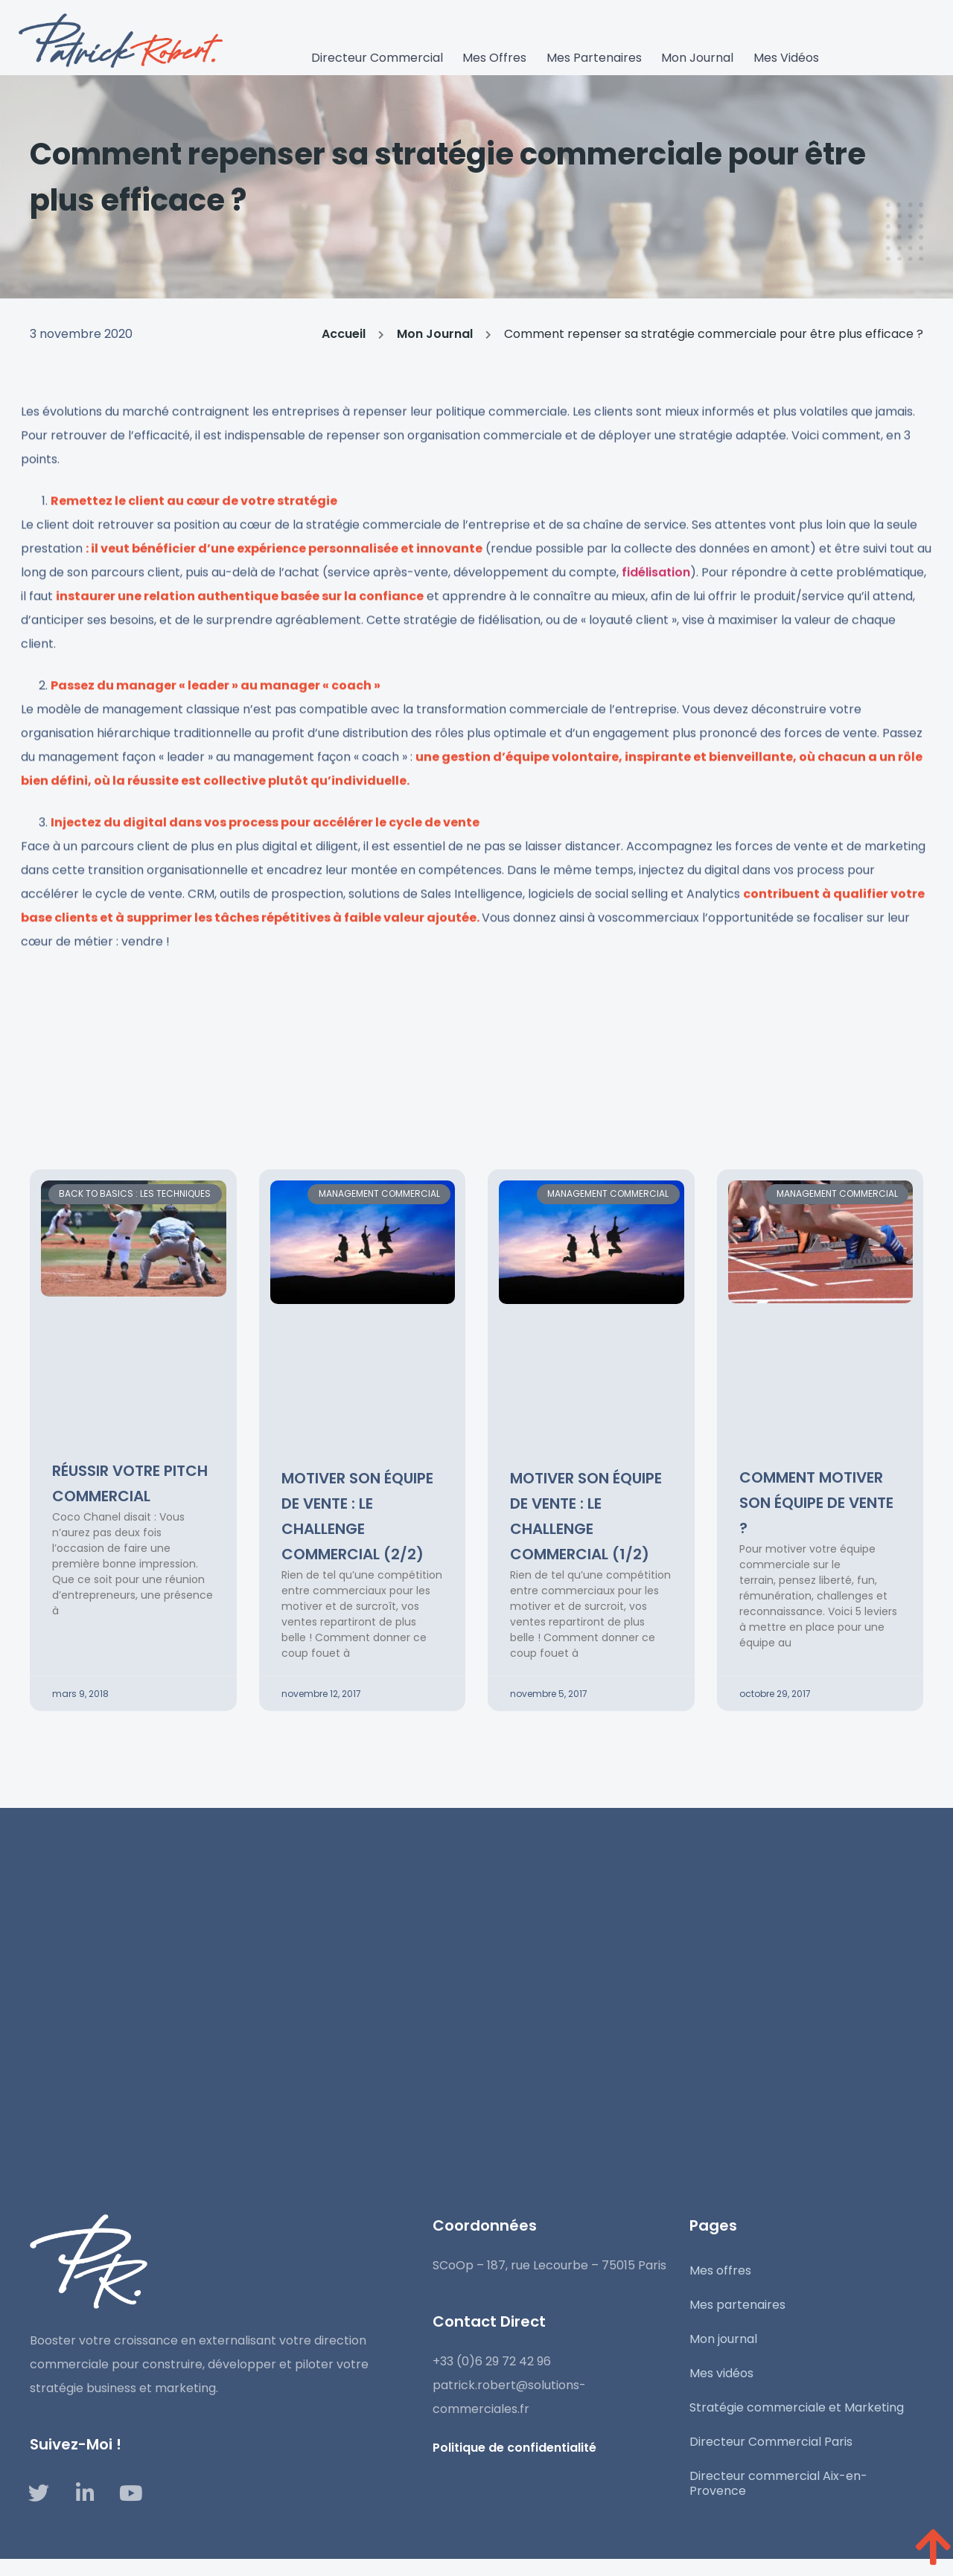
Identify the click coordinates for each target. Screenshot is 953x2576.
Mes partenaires (594, 57)
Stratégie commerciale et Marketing (796, 2407)
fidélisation (656, 612)
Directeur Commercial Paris (770, 2441)
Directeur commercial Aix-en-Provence (778, 2483)
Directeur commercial (379, 57)
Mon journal (696, 57)
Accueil (344, 339)
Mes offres (720, 2270)
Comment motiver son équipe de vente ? (816, 1502)
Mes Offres (496, 57)
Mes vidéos (784, 57)
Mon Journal (435, 339)
